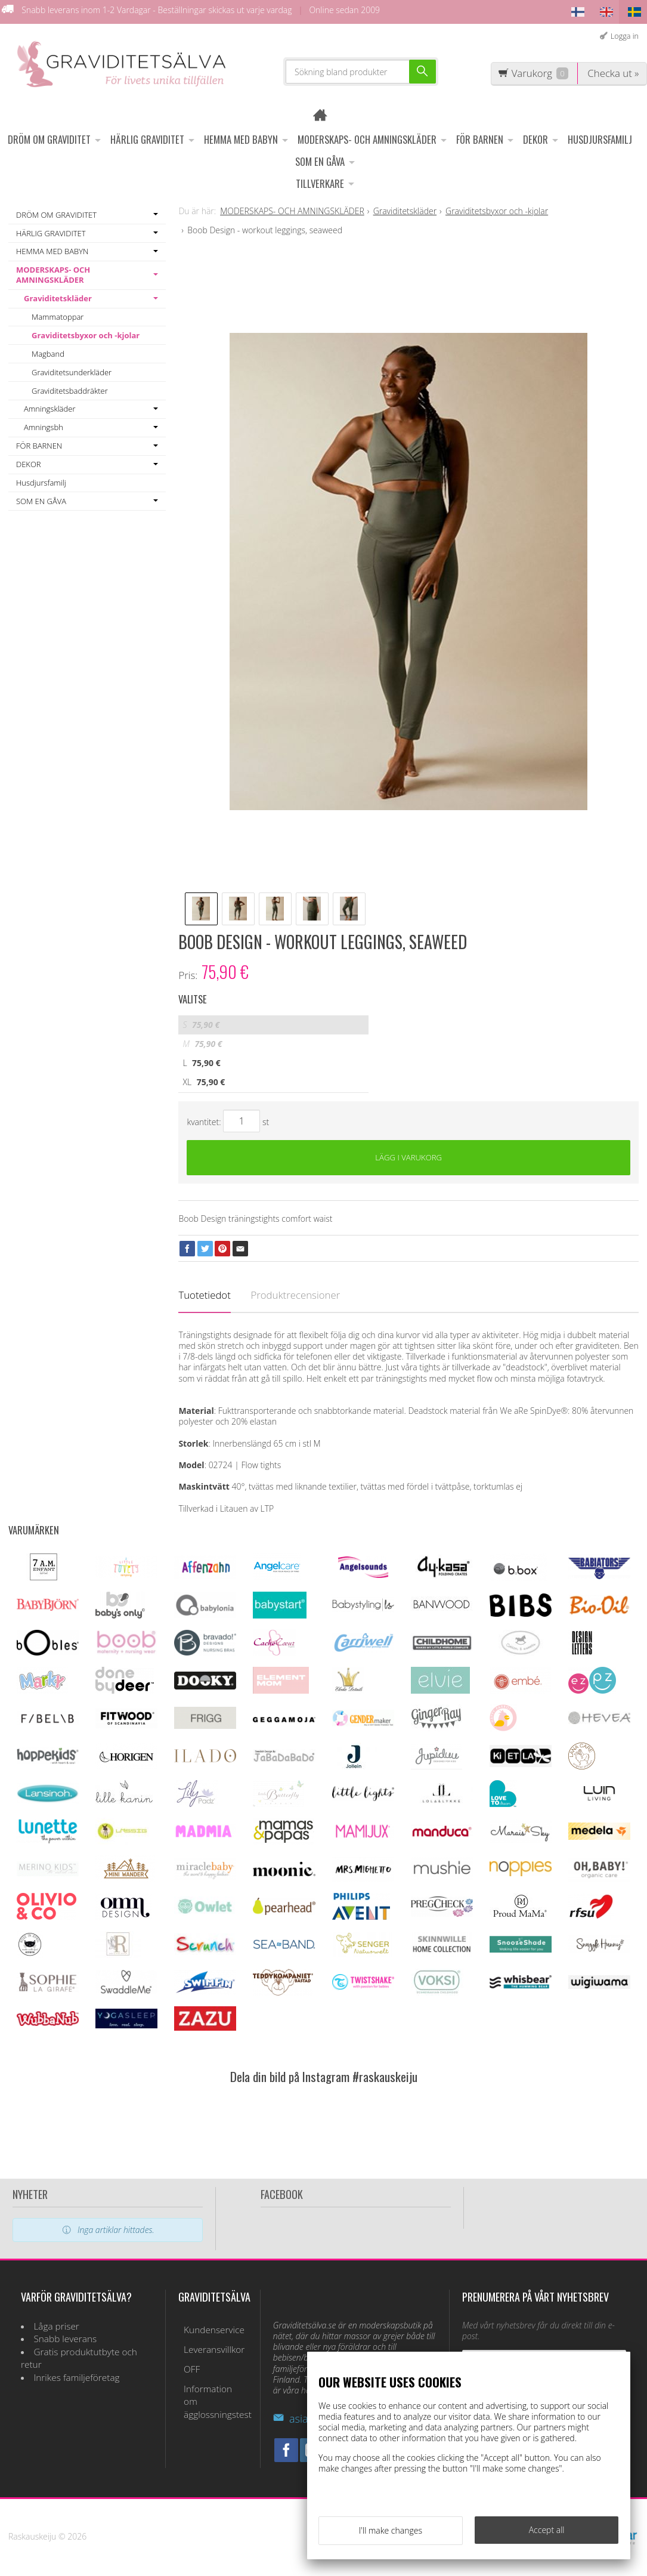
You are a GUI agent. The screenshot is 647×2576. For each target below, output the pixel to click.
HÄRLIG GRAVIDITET (147, 136)
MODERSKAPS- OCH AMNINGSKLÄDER (367, 136)
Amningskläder (49, 406)
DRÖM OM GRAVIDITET (49, 136)
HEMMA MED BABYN (241, 136)
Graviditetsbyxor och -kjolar (86, 332)
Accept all (547, 2532)
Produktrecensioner (295, 1295)
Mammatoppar (57, 314)
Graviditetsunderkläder (72, 369)
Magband (48, 350)
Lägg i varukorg (408, 1156)
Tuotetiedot (204, 1295)
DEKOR (535, 136)
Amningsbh (43, 424)
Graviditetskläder (58, 296)
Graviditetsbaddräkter (70, 387)
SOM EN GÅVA (320, 159)
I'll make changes (390, 2532)
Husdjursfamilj (600, 136)
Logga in (625, 33)
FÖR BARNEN (479, 136)
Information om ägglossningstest (212, 2384)
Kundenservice (208, 2328)
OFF (186, 2361)
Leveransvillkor (208, 2345)
